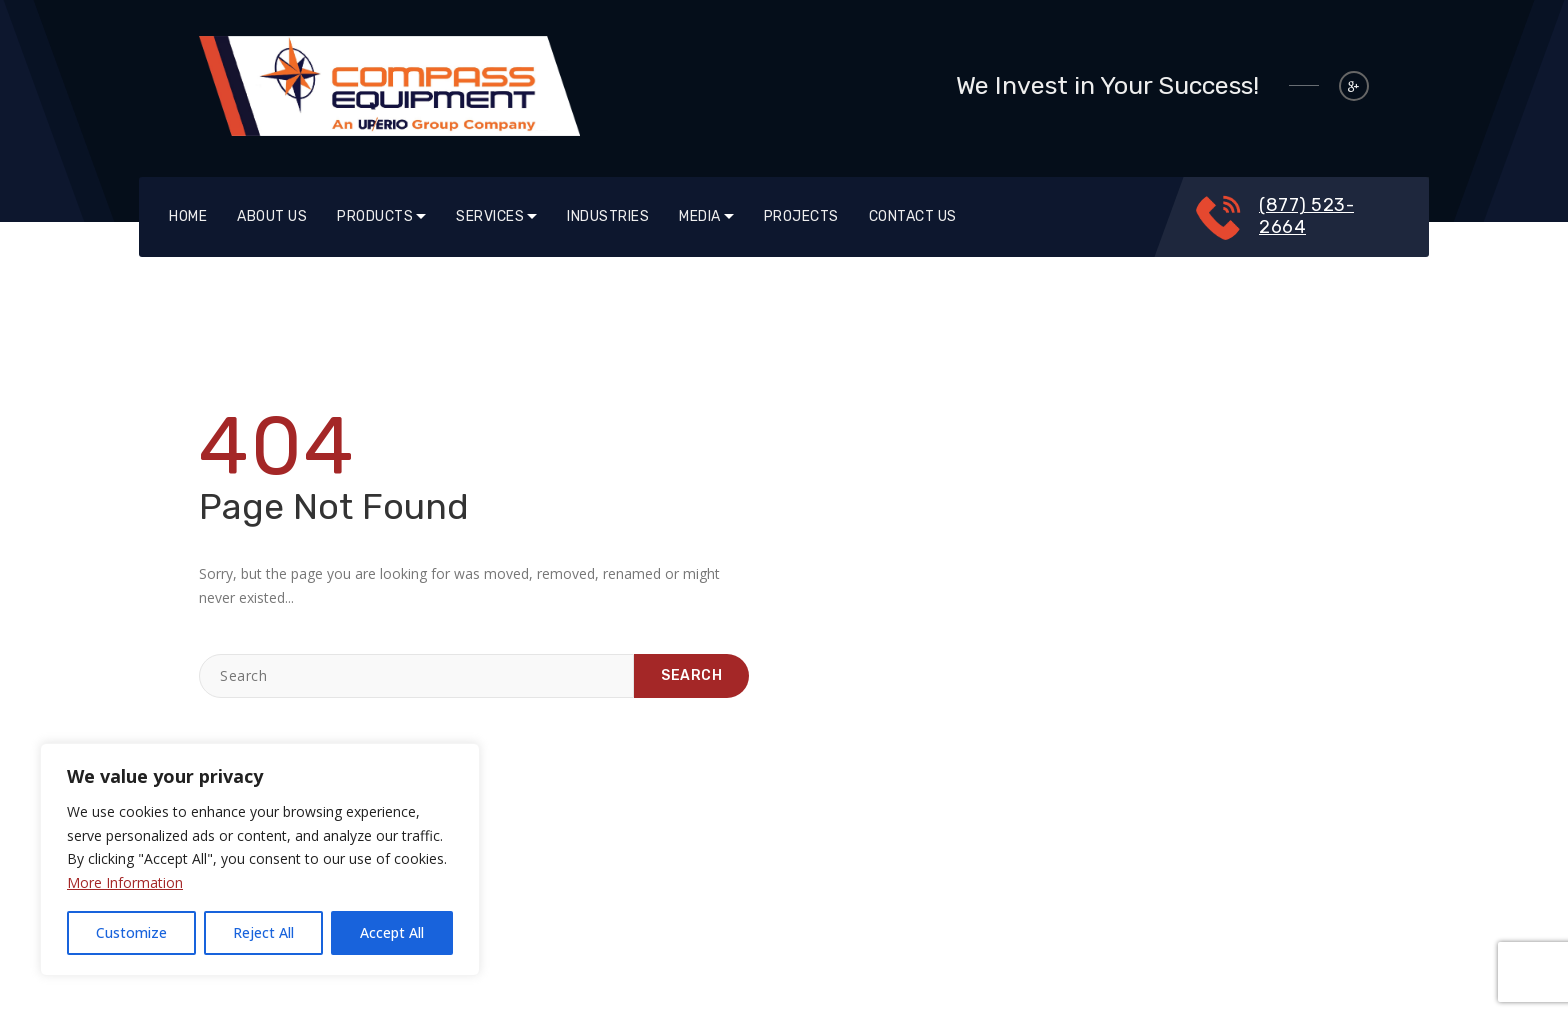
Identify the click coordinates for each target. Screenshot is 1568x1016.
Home (188, 216)
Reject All (263, 932)
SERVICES (490, 216)
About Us (272, 216)
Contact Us (913, 216)
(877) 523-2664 (1306, 216)
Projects (801, 216)
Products (375, 216)
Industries (608, 216)
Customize (131, 932)
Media (700, 216)
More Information (125, 882)
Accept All (392, 932)
